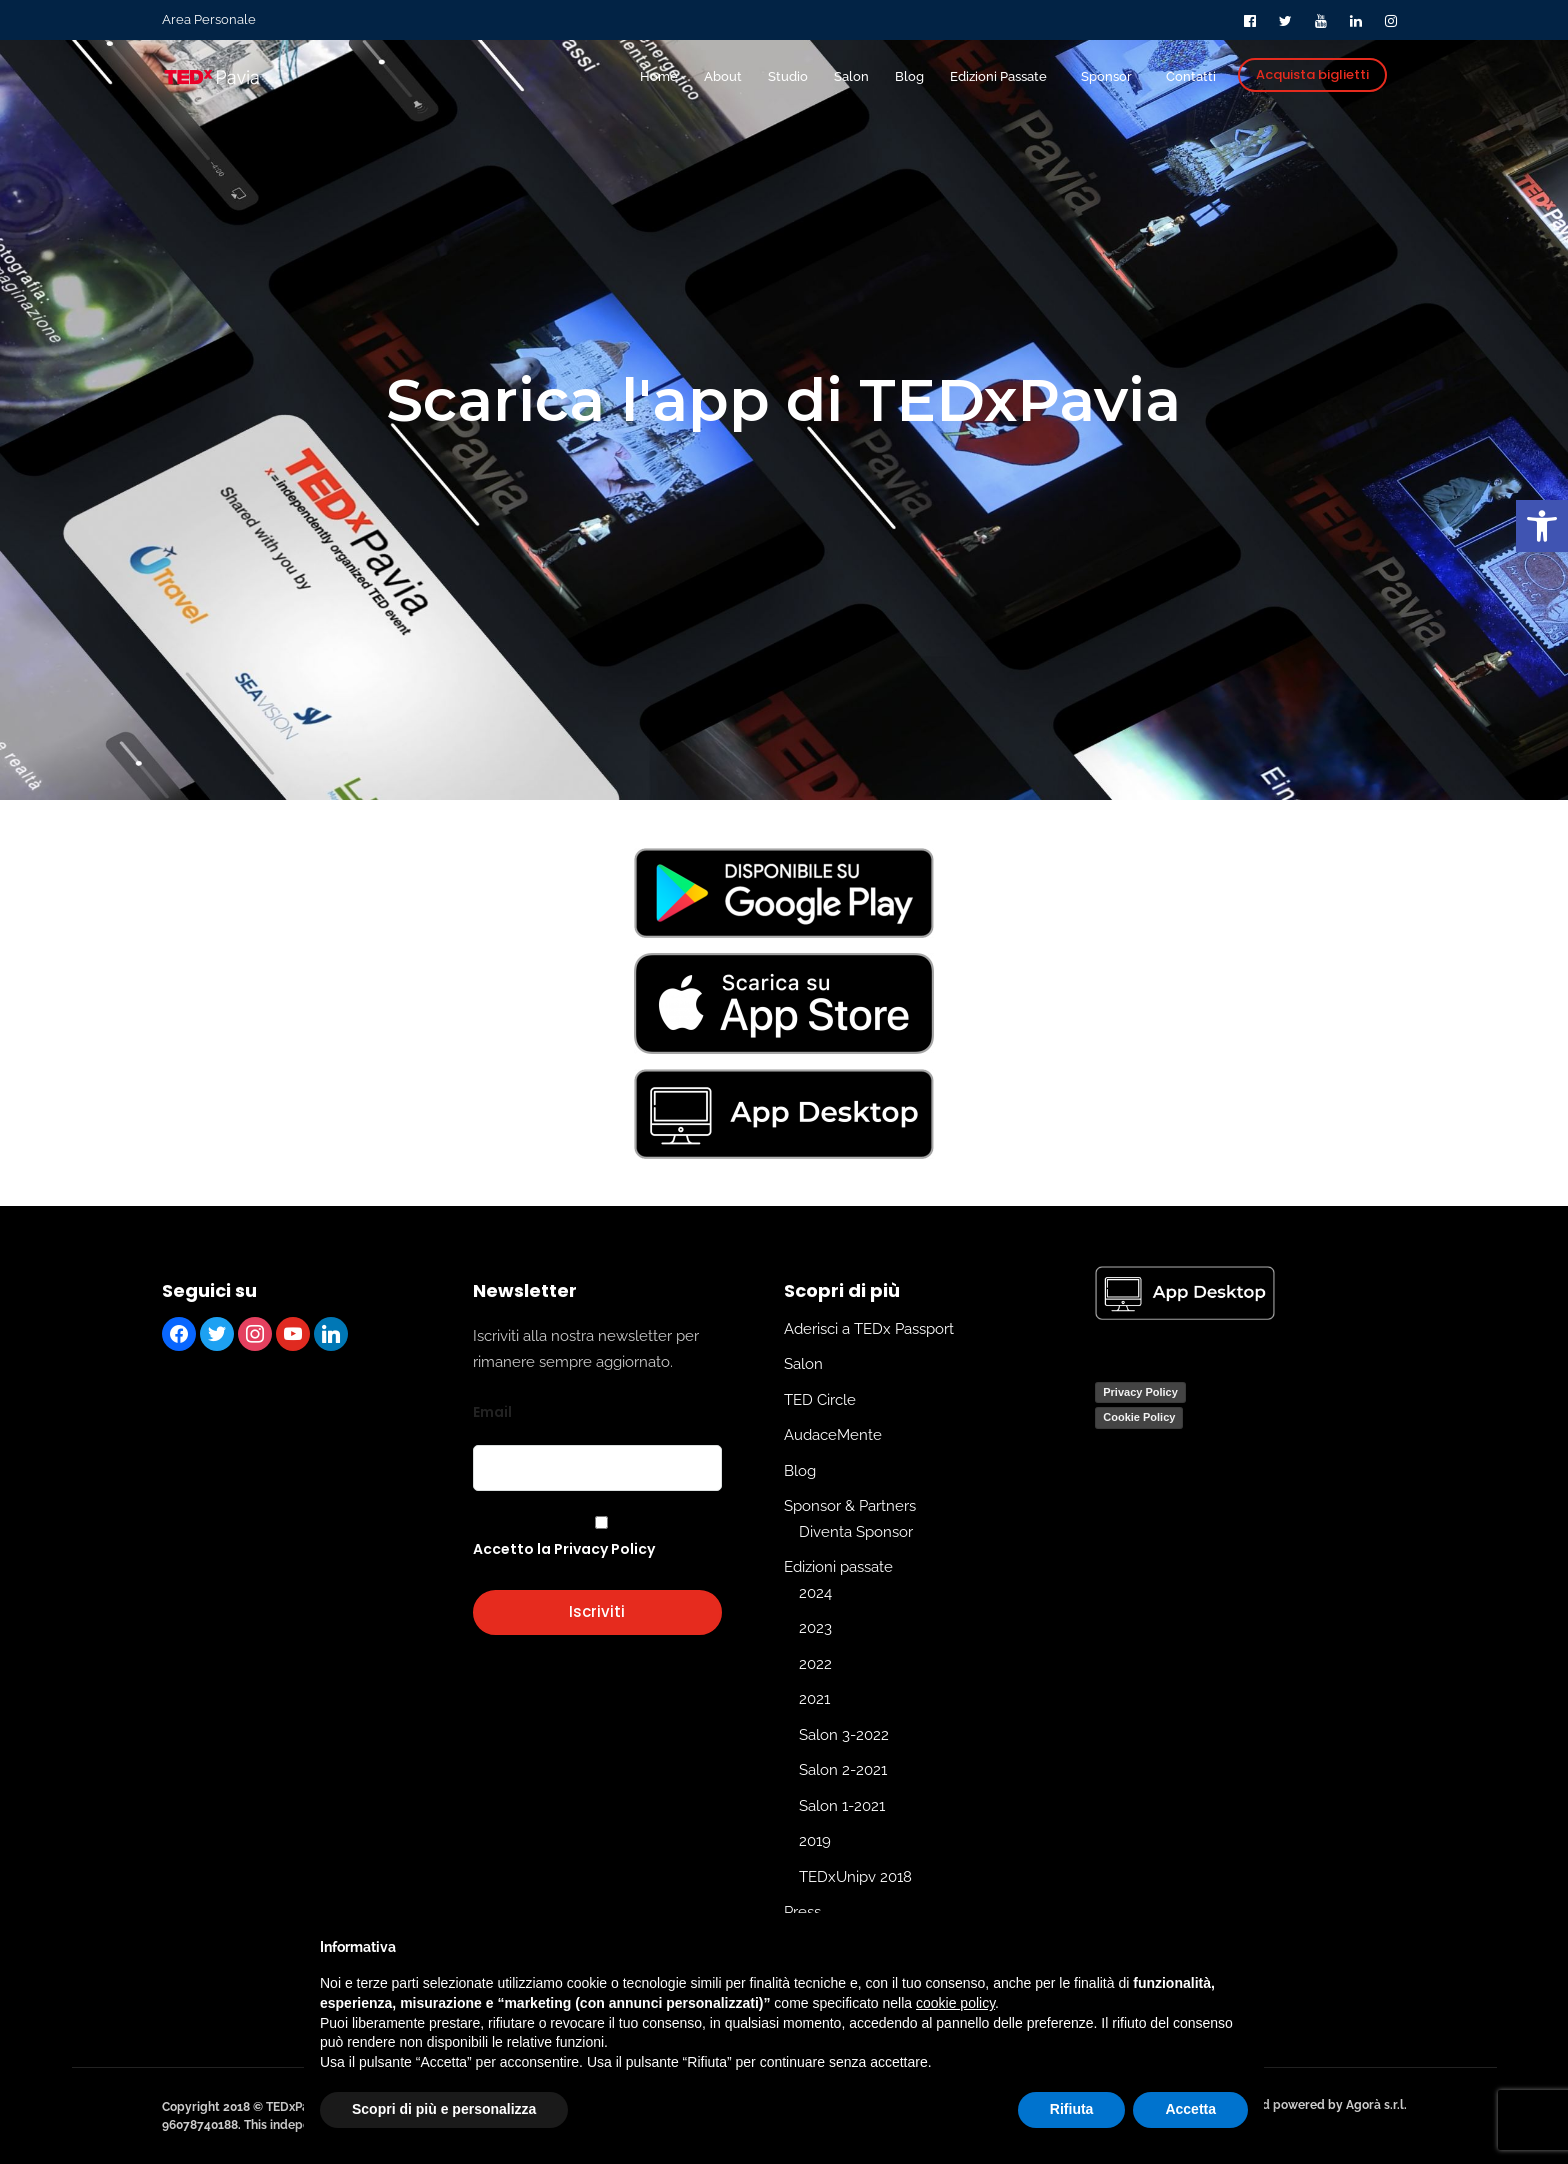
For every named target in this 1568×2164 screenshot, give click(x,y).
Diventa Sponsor (856, 1532)
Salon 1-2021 (842, 1806)
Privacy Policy (1140, 1392)
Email (492, 1412)
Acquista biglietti (1312, 74)
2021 (814, 1699)
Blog (800, 1471)
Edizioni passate (838, 1567)
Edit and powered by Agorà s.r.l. (1314, 2105)
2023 (815, 1628)
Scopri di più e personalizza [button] (444, 2109)
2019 (815, 1841)
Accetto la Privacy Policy (564, 1549)
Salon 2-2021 (843, 1770)
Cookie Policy (1139, 1417)
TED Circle (820, 1400)
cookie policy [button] (955, 2003)
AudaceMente (833, 1435)
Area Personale (209, 19)
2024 (815, 1593)
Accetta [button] (1190, 2109)
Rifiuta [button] (1072, 2109)
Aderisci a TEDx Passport (869, 1329)
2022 (815, 1664)
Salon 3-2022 (844, 1735)
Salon (803, 1364)
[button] (1542, 526)
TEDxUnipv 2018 (855, 1877)
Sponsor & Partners (850, 1506)
